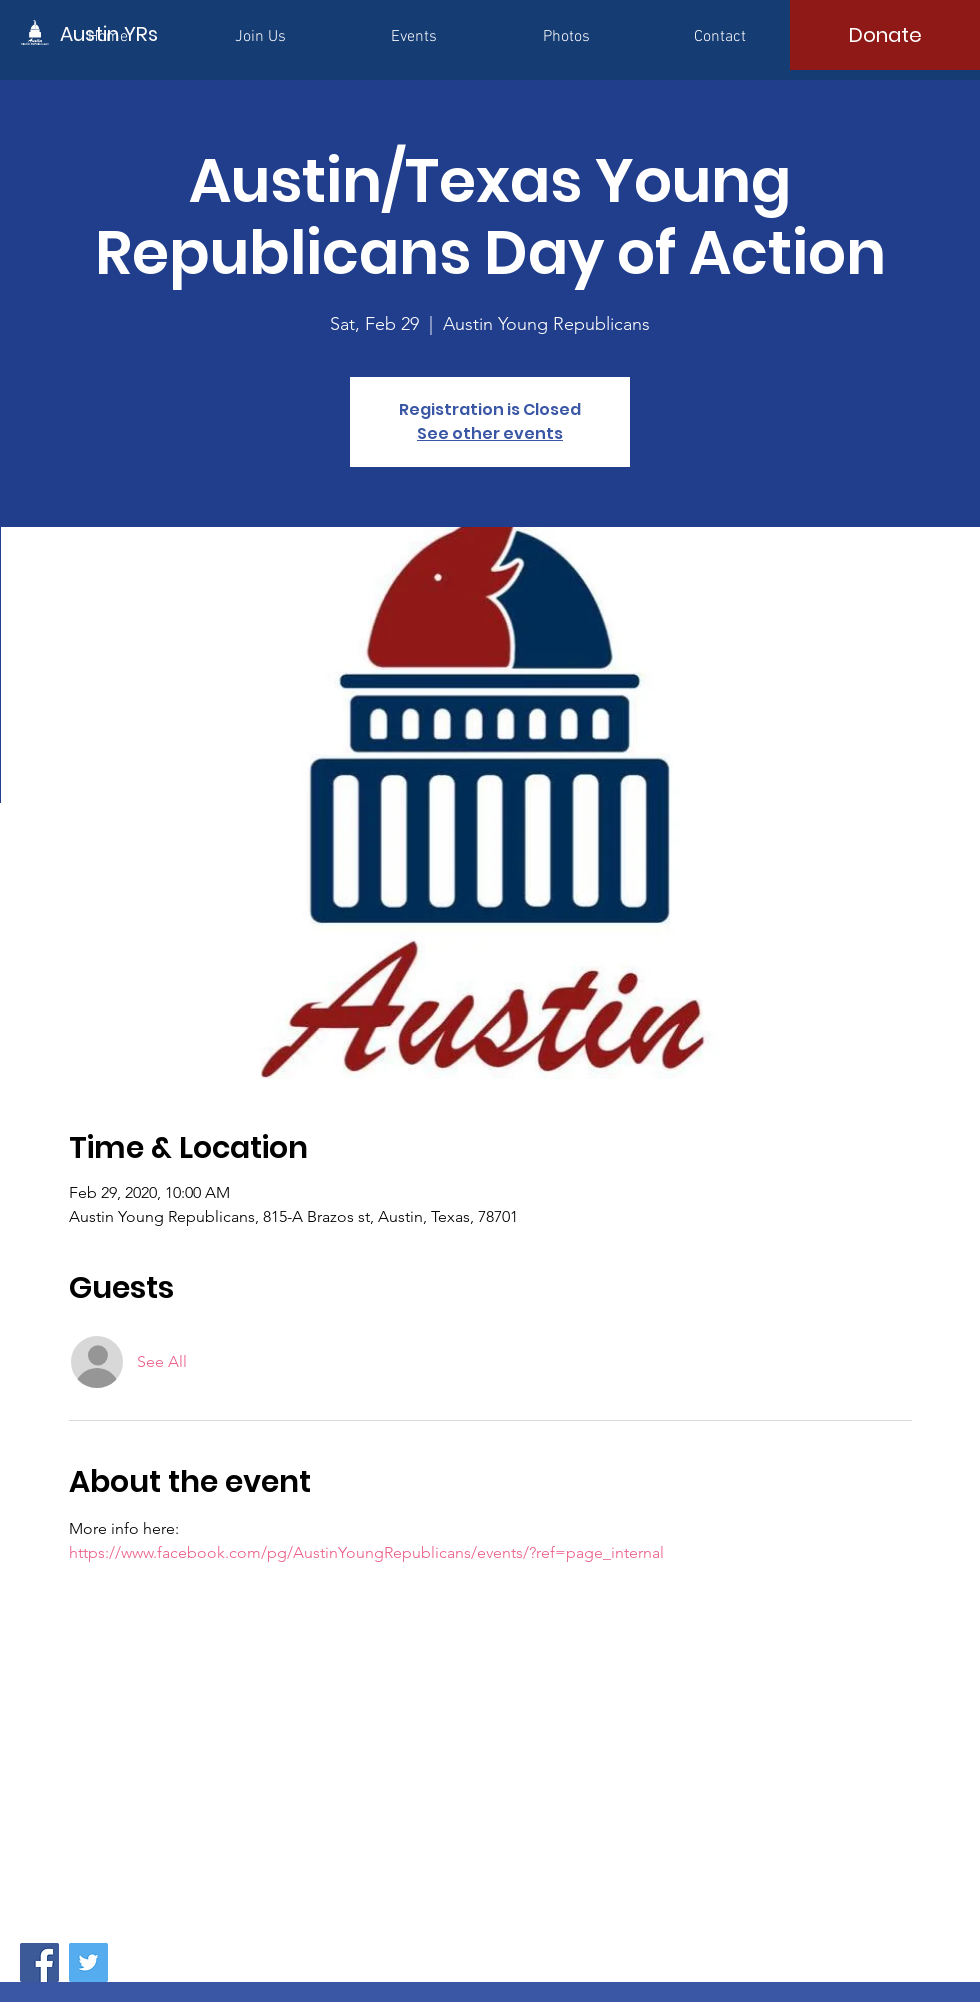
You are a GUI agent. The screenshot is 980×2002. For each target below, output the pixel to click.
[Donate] (885, 35)
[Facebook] (39, 1962)
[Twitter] (88, 1962)
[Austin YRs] (150, 33)
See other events (490, 433)
